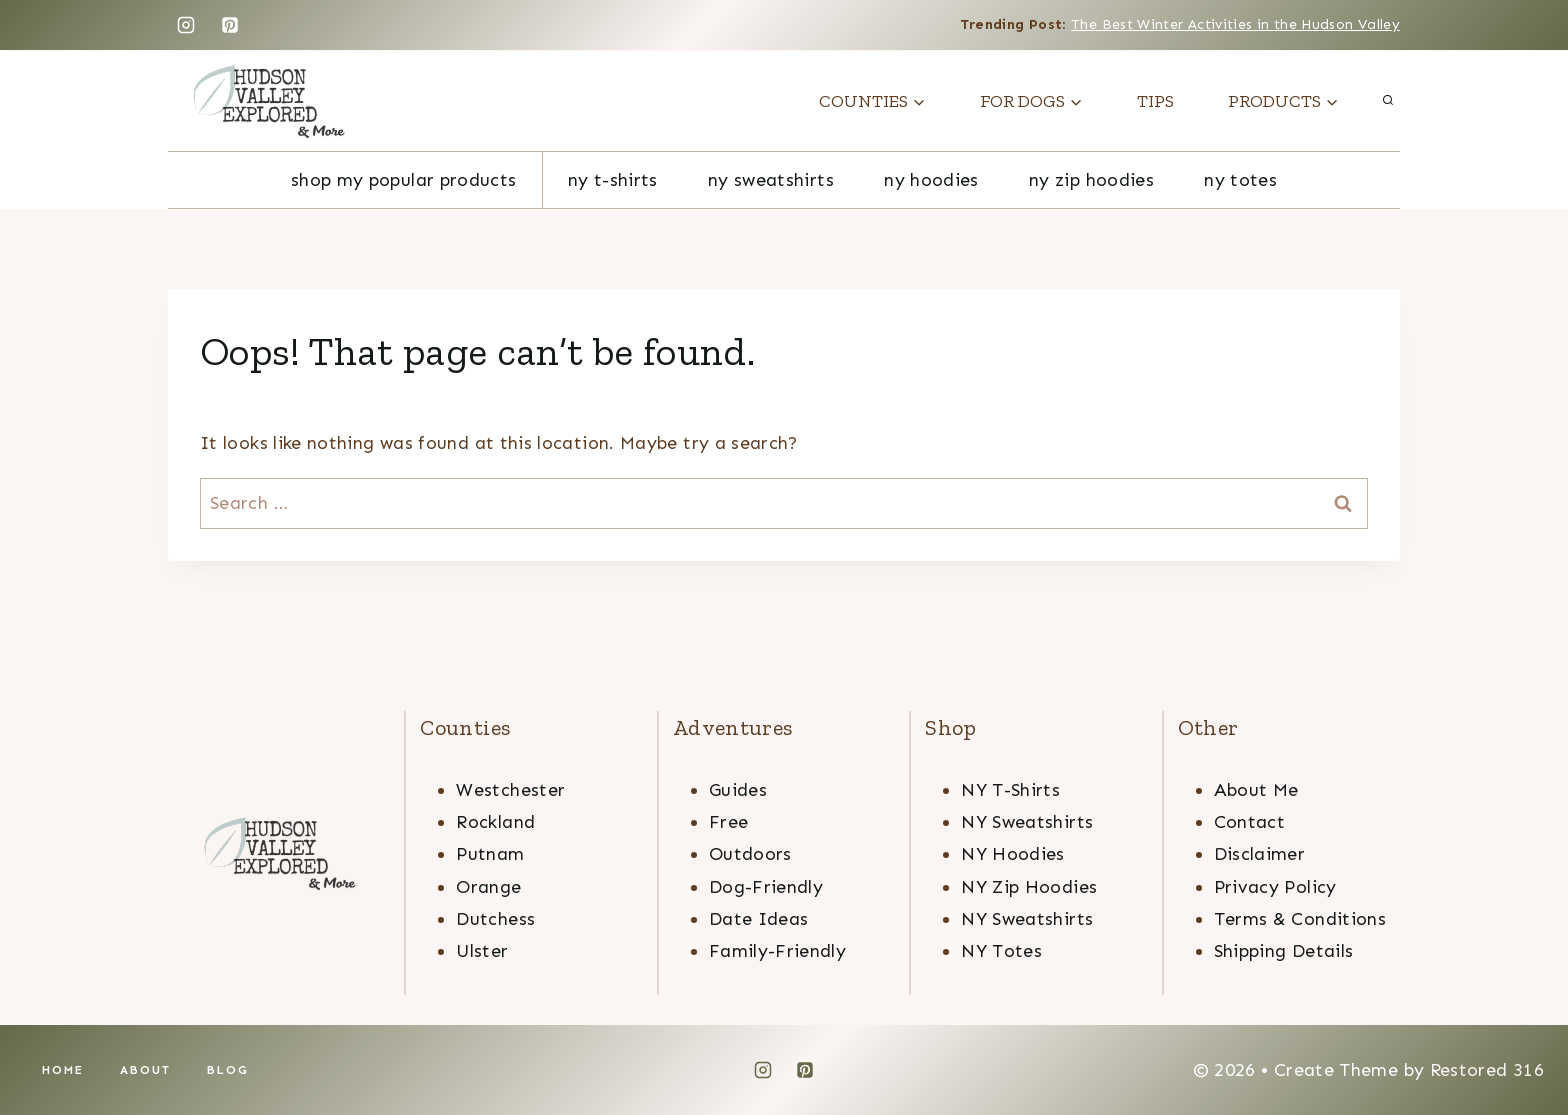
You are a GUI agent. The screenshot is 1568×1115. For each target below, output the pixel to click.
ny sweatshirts (771, 180)
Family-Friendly (777, 951)
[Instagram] (186, 25)
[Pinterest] (230, 25)
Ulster (482, 951)
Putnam (490, 854)
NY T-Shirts (613, 180)
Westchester (510, 790)
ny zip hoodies (1091, 180)
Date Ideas (759, 919)
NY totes (1240, 180)
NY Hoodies (1013, 854)
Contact (1250, 822)
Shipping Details (1284, 951)
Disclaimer (1260, 854)
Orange (488, 887)
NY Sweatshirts (1027, 822)
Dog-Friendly (766, 887)
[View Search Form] (1388, 101)
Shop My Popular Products (404, 180)
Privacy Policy (1275, 887)
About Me (1256, 790)
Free (728, 822)
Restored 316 (1487, 1070)
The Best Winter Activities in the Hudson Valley (1235, 24)
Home (63, 1070)
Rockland (495, 822)
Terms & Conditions (1300, 919)
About (145, 1070)
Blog (228, 1070)
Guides (738, 790)
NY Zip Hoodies (1029, 887)
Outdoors (750, 854)
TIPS (1155, 101)
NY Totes (1001, 951)
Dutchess (495, 919)
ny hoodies (931, 180)
